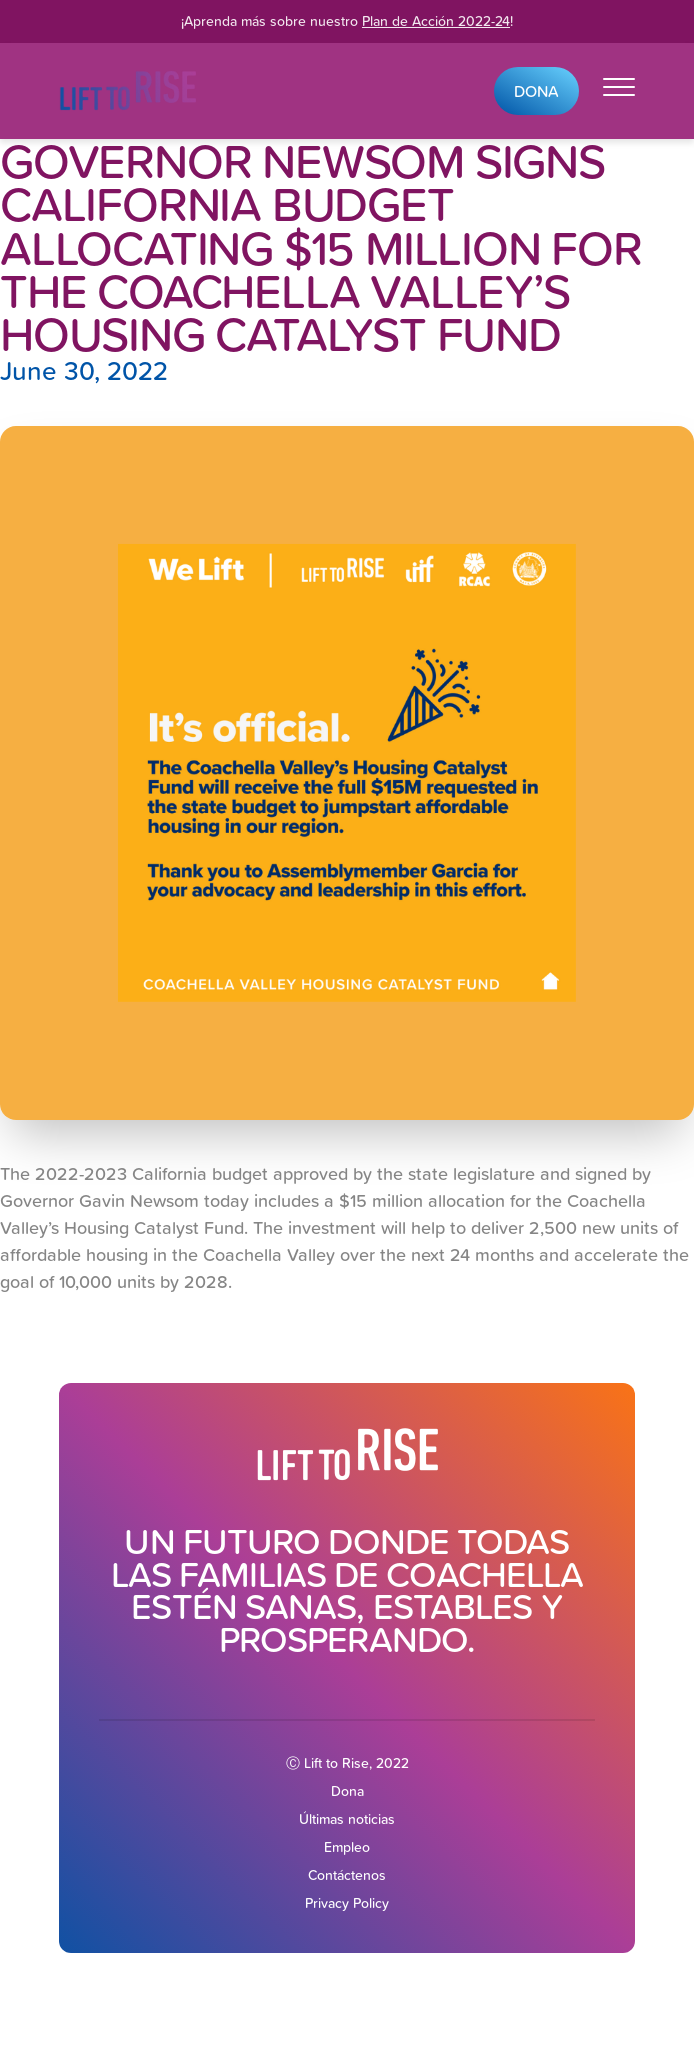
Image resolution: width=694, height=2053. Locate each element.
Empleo (347, 1847)
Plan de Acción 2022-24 (436, 21)
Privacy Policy (347, 1903)
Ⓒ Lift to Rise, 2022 (347, 1763)
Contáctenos (347, 1875)
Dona (536, 91)
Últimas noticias (347, 1819)
